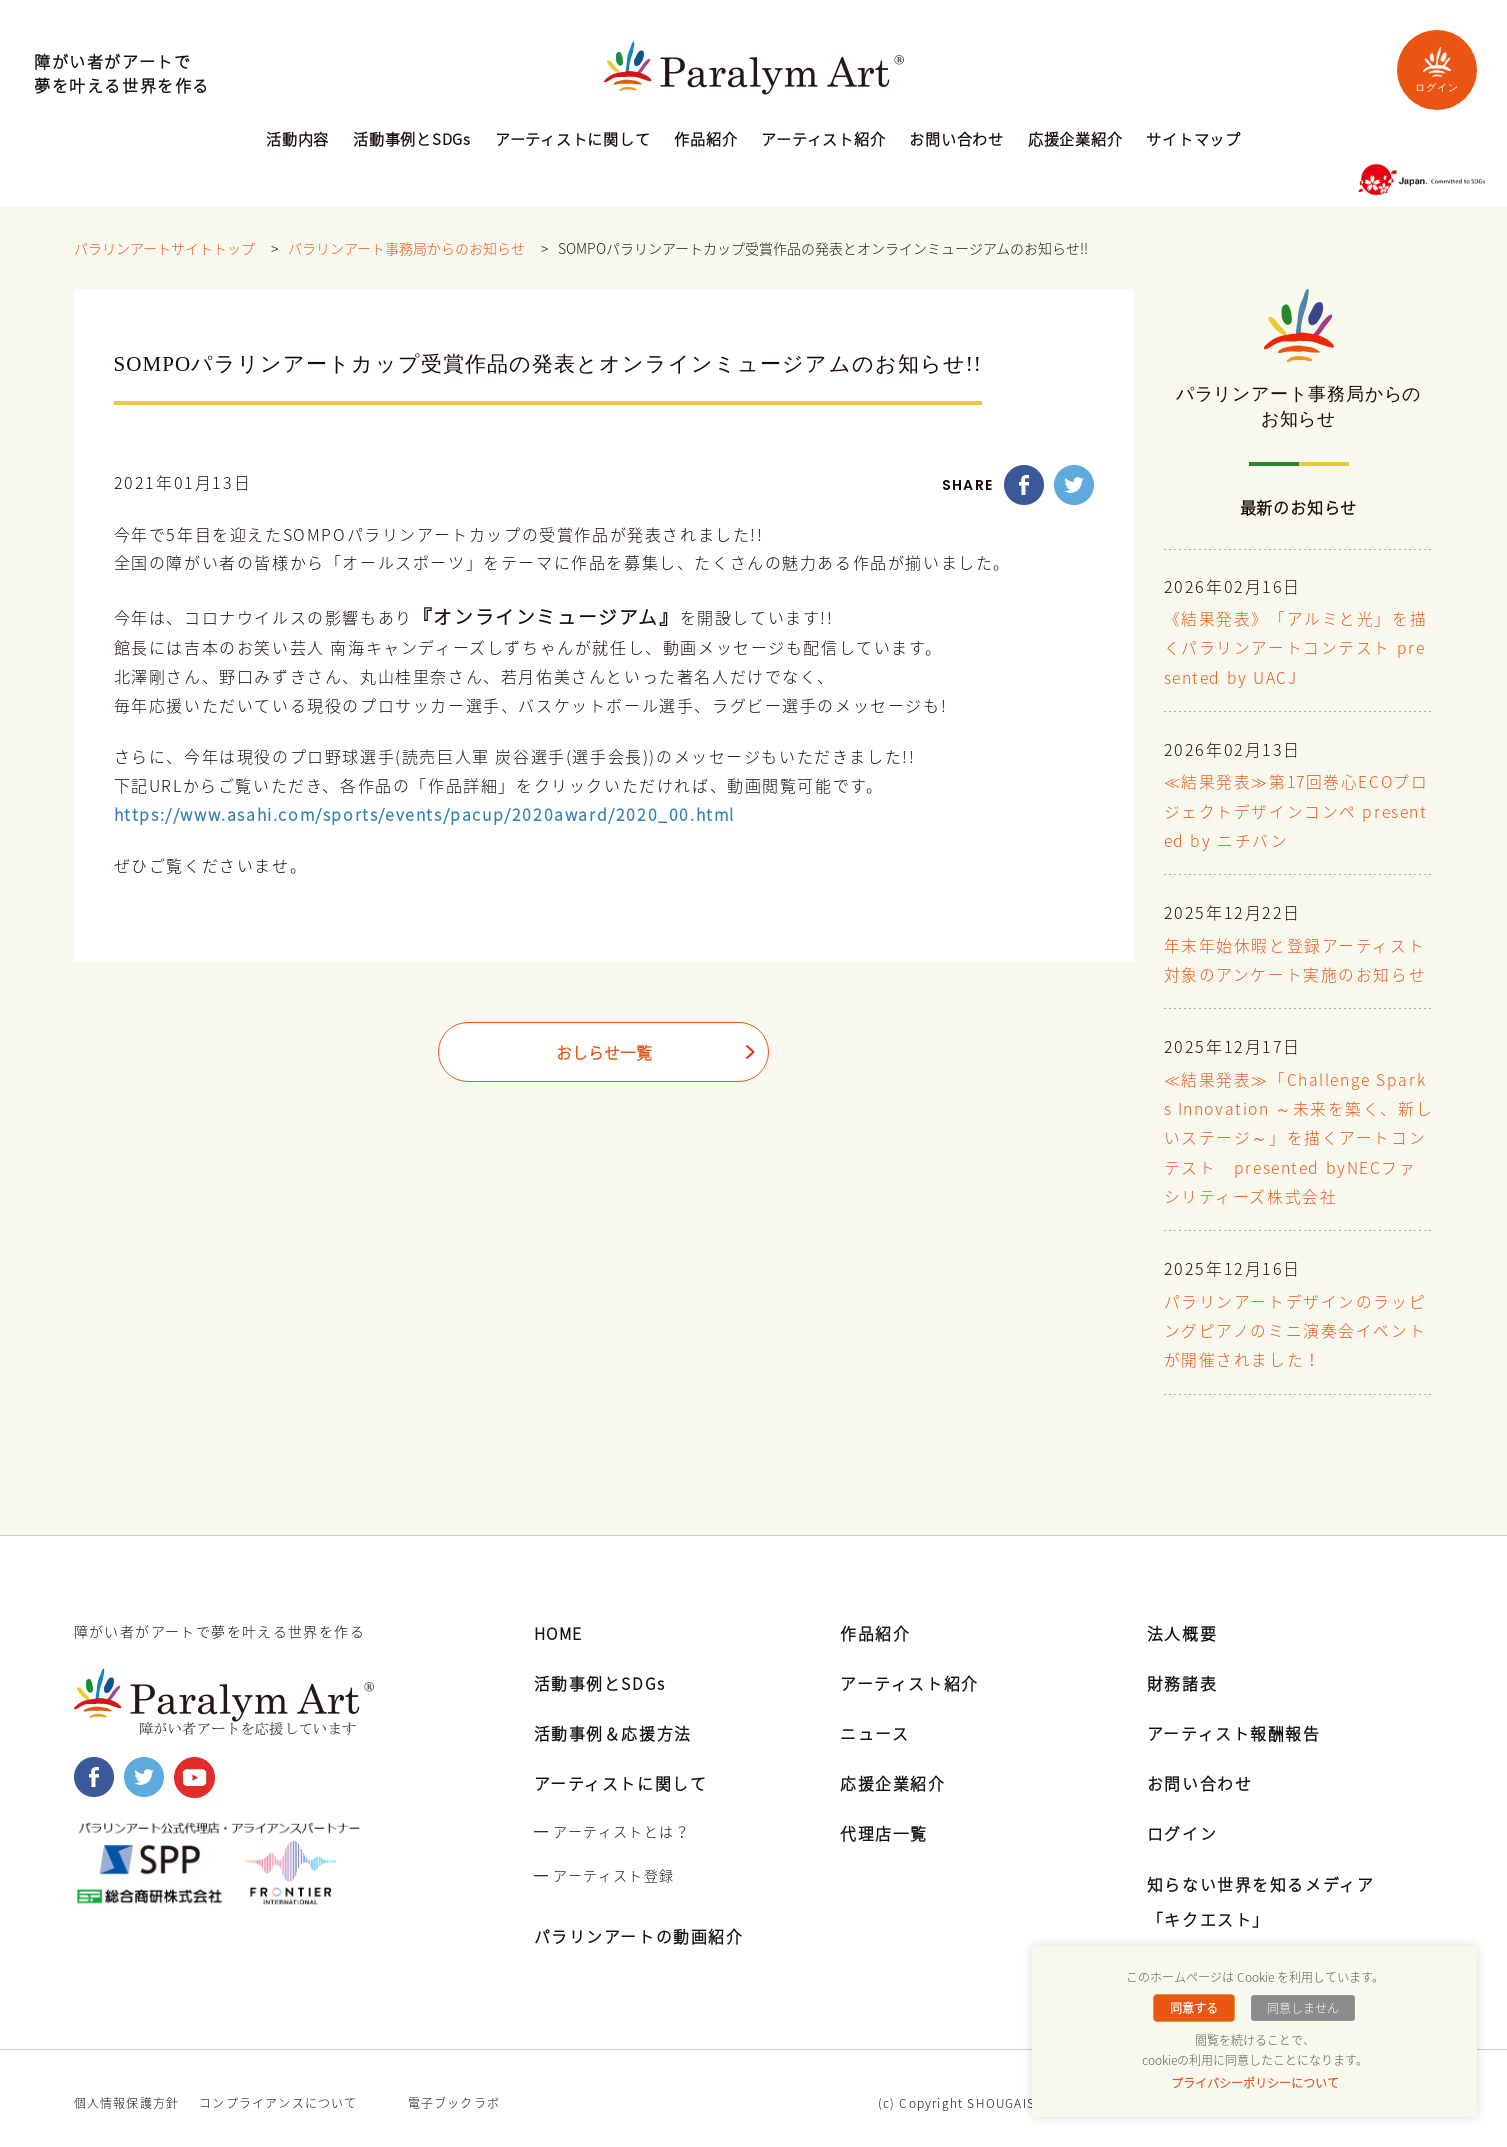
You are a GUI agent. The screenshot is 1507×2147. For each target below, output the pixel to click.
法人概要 (1182, 1623)
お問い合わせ (956, 141)
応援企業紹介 (1075, 141)
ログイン (1437, 69)
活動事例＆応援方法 (613, 1724)
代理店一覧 (884, 1824)
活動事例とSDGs (412, 141)
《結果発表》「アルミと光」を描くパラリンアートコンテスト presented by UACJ (1296, 649)
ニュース (874, 1724)
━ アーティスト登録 (604, 1866)
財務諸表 (1182, 1674)
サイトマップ (1193, 141)
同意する (1195, 2008)
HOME (559, 1623)
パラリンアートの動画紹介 (639, 1927)
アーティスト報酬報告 (1234, 1724)
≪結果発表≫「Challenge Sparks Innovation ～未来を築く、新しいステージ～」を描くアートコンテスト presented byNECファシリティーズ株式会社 (1296, 1133)
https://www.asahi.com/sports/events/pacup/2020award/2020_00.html (424, 815)
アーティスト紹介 (823, 141)
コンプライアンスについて (278, 2094)
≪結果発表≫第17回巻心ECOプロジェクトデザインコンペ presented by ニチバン (1298, 811)
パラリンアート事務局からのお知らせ (406, 249)
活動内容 (297, 141)
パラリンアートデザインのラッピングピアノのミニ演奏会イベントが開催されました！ (1295, 1324)
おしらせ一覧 (604, 1054)
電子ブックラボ (454, 2094)
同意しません (1302, 2008)
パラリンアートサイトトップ (164, 249)
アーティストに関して (573, 141)
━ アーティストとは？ (612, 1822)
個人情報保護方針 (127, 2094)
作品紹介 (705, 141)
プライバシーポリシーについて (1255, 2083)
